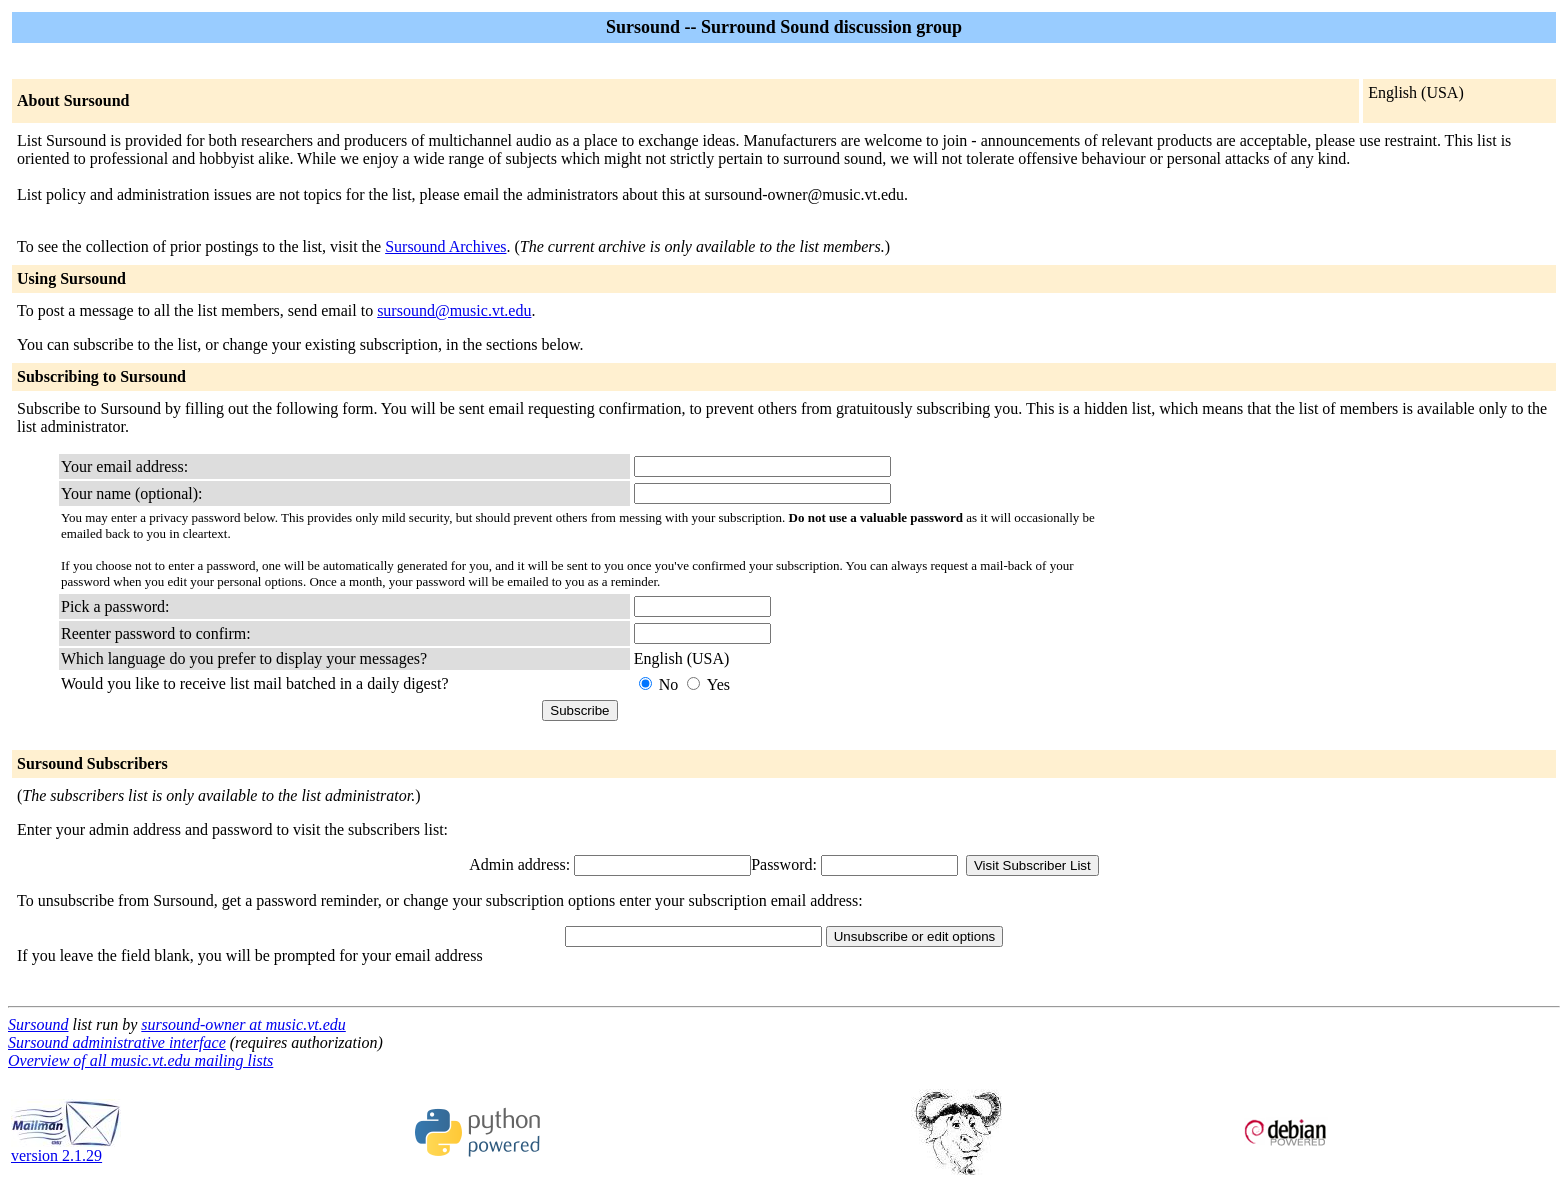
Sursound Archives (445, 246)
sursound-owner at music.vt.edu (243, 1024)
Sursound (38, 1024)
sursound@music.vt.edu (454, 310)
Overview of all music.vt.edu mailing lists (140, 1060)
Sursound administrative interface (117, 1042)
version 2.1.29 (66, 1148)
